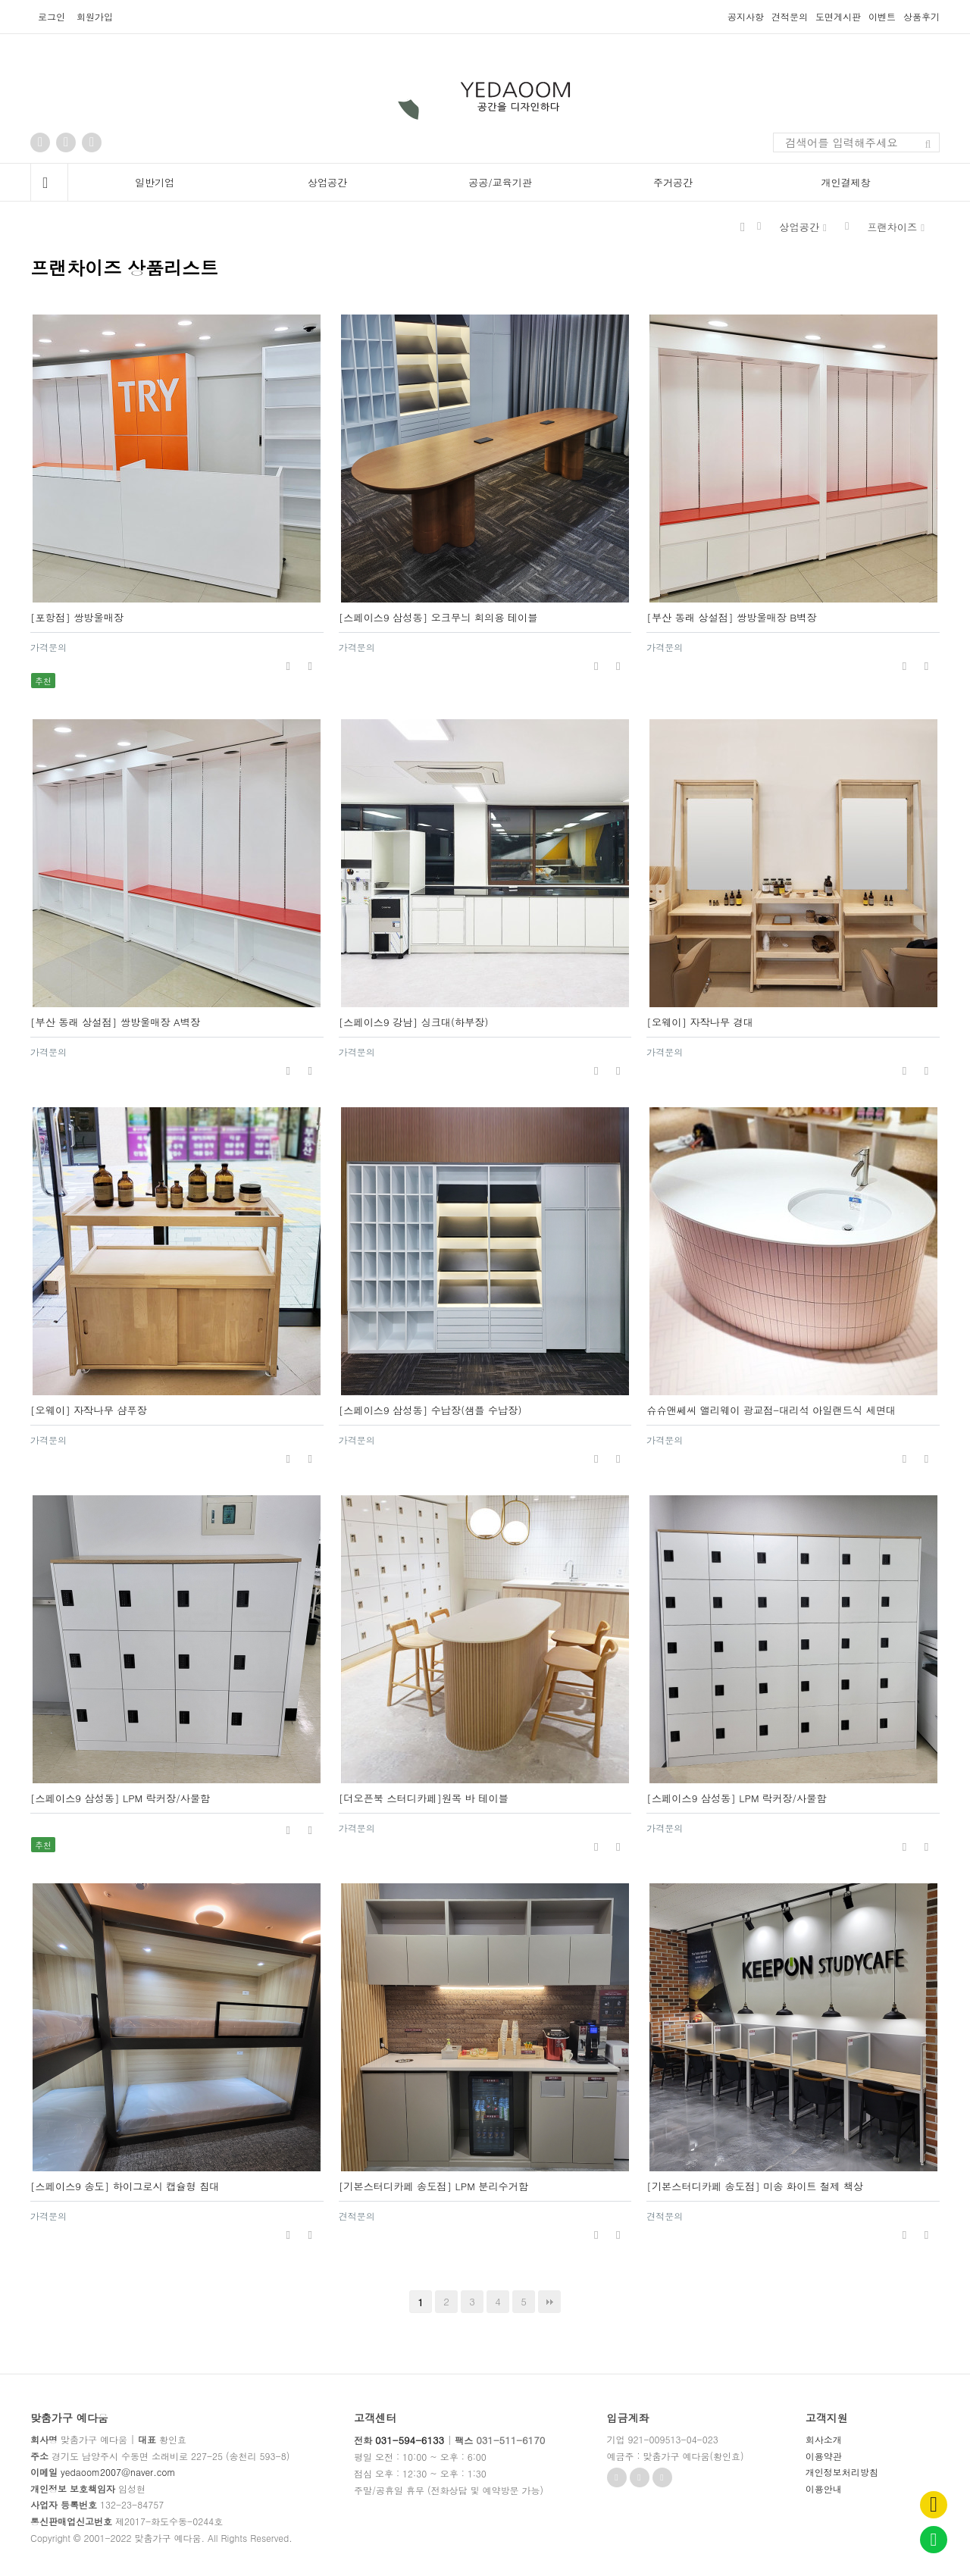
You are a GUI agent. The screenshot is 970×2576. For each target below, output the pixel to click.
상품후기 (921, 16)
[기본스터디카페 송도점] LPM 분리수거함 (434, 2186)
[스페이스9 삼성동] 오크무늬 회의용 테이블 (438, 617)
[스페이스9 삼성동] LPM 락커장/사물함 (120, 1798)
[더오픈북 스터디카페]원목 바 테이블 (423, 1798)
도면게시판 (838, 16)
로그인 (51, 16)
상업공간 (327, 182)
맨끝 (549, 2301)
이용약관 (824, 2455)
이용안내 (824, 2488)
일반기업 (154, 182)
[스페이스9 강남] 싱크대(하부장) (414, 1022)
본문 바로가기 (0, 0)
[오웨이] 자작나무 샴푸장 (88, 1410)
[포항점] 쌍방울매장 (77, 617)
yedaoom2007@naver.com (118, 2471)
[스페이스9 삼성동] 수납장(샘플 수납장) (430, 1410)
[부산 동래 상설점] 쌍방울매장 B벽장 (731, 617)
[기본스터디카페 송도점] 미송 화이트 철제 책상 (754, 2186)
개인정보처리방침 (842, 2471)
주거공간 (673, 182)
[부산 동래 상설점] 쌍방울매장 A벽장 (115, 1022)
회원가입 (95, 16)
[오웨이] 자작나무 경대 (699, 1022)
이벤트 (882, 16)
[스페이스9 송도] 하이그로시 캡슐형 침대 (125, 2186)
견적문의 (789, 16)
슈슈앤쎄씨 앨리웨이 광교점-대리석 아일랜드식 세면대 (771, 1410)
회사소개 (824, 2439)
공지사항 (746, 16)
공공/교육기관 (499, 182)
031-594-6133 (409, 2440)
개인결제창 (846, 182)
